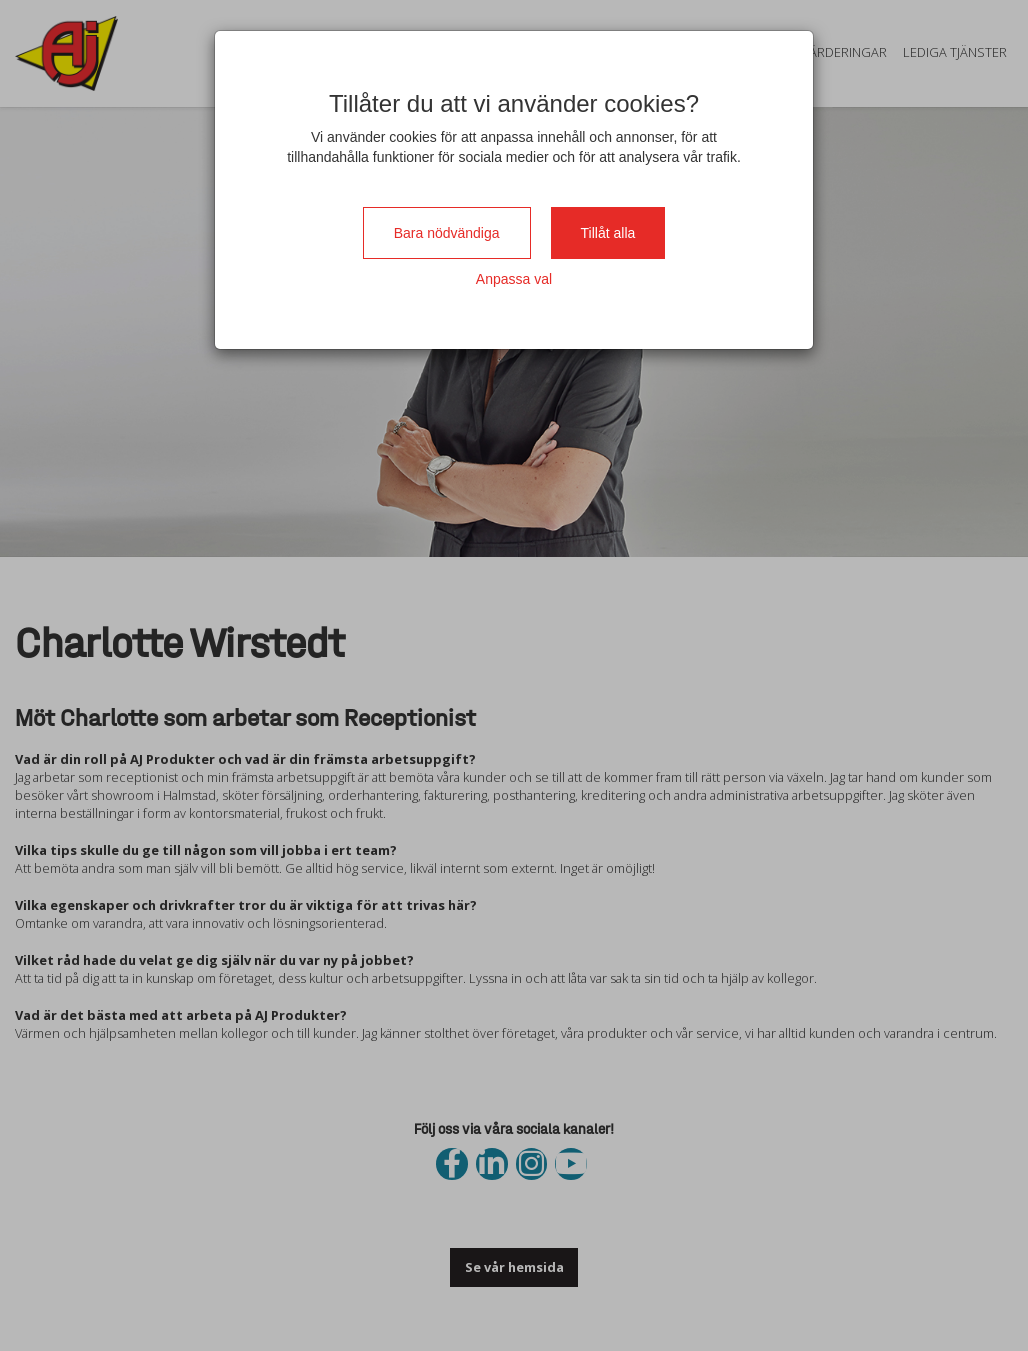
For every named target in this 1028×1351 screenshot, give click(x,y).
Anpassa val (514, 279)
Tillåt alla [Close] (608, 233)
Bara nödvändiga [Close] (447, 233)
